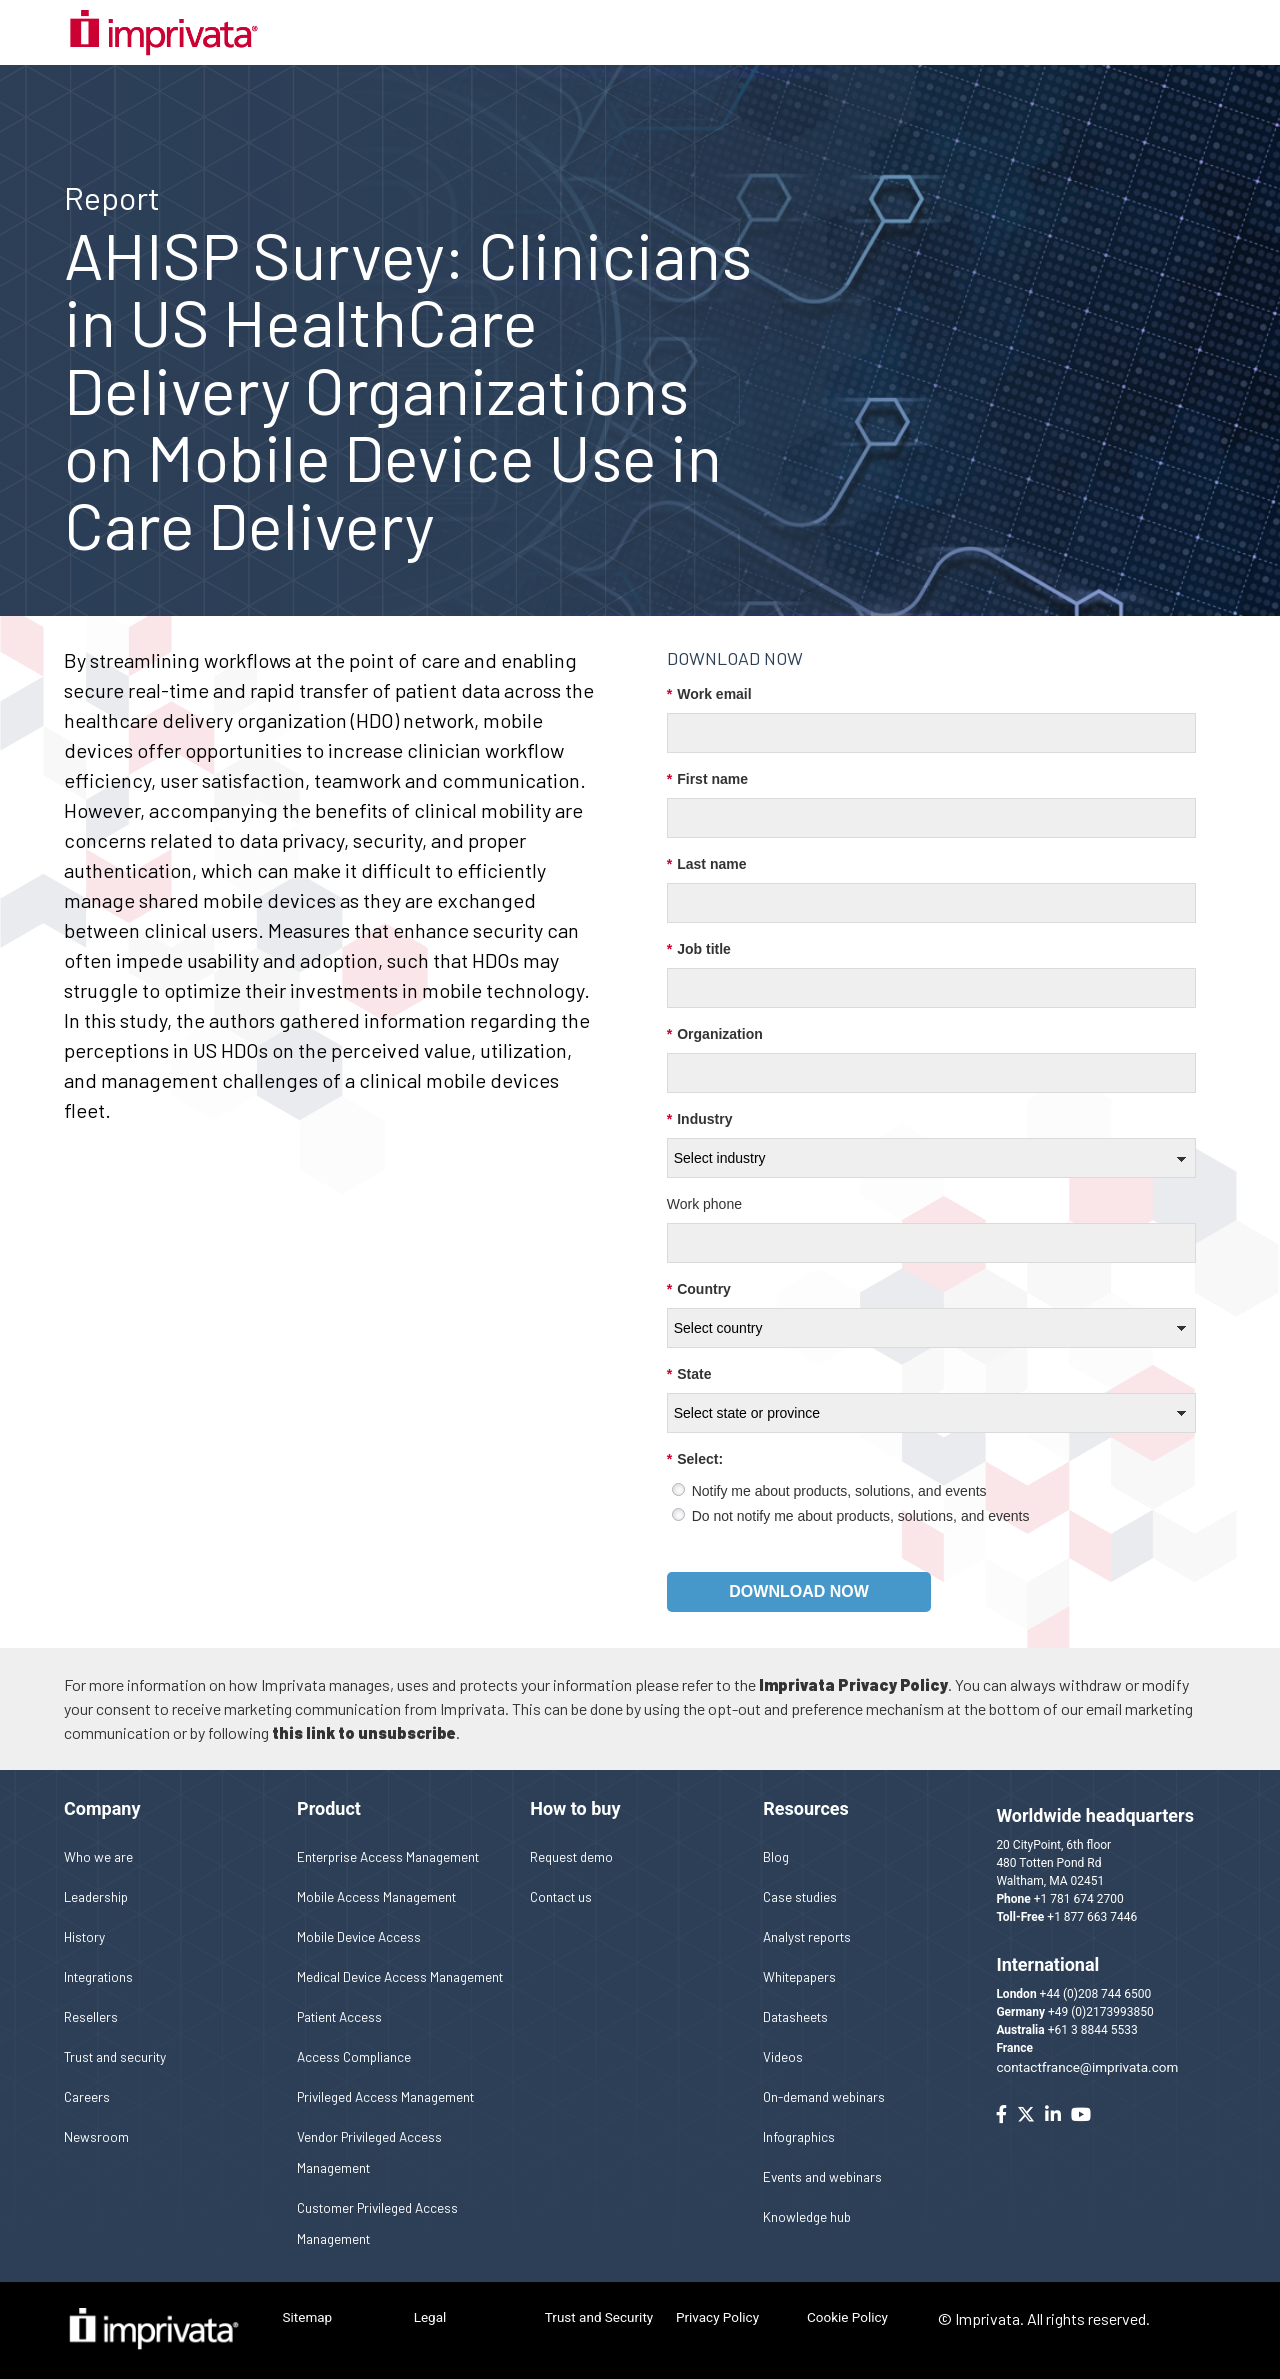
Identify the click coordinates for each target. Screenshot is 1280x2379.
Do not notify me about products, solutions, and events (861, 1516)
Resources (806, 1808)
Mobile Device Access (359, 1936)
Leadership (96, 1896)
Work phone (704, 1204)
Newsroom (96, 2136)
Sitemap (308, 2317)
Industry (700, 1119)
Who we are (98, 1856)
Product (329, 1808)
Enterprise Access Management (388, 1856)
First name (707, 779)
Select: (695, 1459)
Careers (87, 2096)
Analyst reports (807, 1936)
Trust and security (115, 2056)
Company (102, 1808)
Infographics (799, 2136)
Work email (709, 694)
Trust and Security (599, 2317)
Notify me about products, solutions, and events (839, 1491)
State (689, 1374)
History (84, 1936)
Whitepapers (799, 1976)
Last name (707, 864)
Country (699, 1289)
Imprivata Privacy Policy (853, 1684)
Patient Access (339, 2016)
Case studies (800, 1896)
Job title (699, 949)
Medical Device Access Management (400, 1976)
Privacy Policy (717, 2317)
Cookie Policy (847, 2317)
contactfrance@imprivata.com (1087, 2067)
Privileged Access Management (385, 2096)
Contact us (561, 1896)
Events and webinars (822, 2176)
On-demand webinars (824, 2096)
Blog (776, 1856)
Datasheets (795, 2016)
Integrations (98, 1976)
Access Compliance (354, 2056)
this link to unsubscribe (364, 1732)
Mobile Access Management (376, 1896)
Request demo (571, 1856)
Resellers (91, 2016)
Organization (715, 1034)
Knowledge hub (807, 2216)
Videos (783, 2056)
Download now (799, 1591)
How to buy (575, 1808)
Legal (430, 2317)
